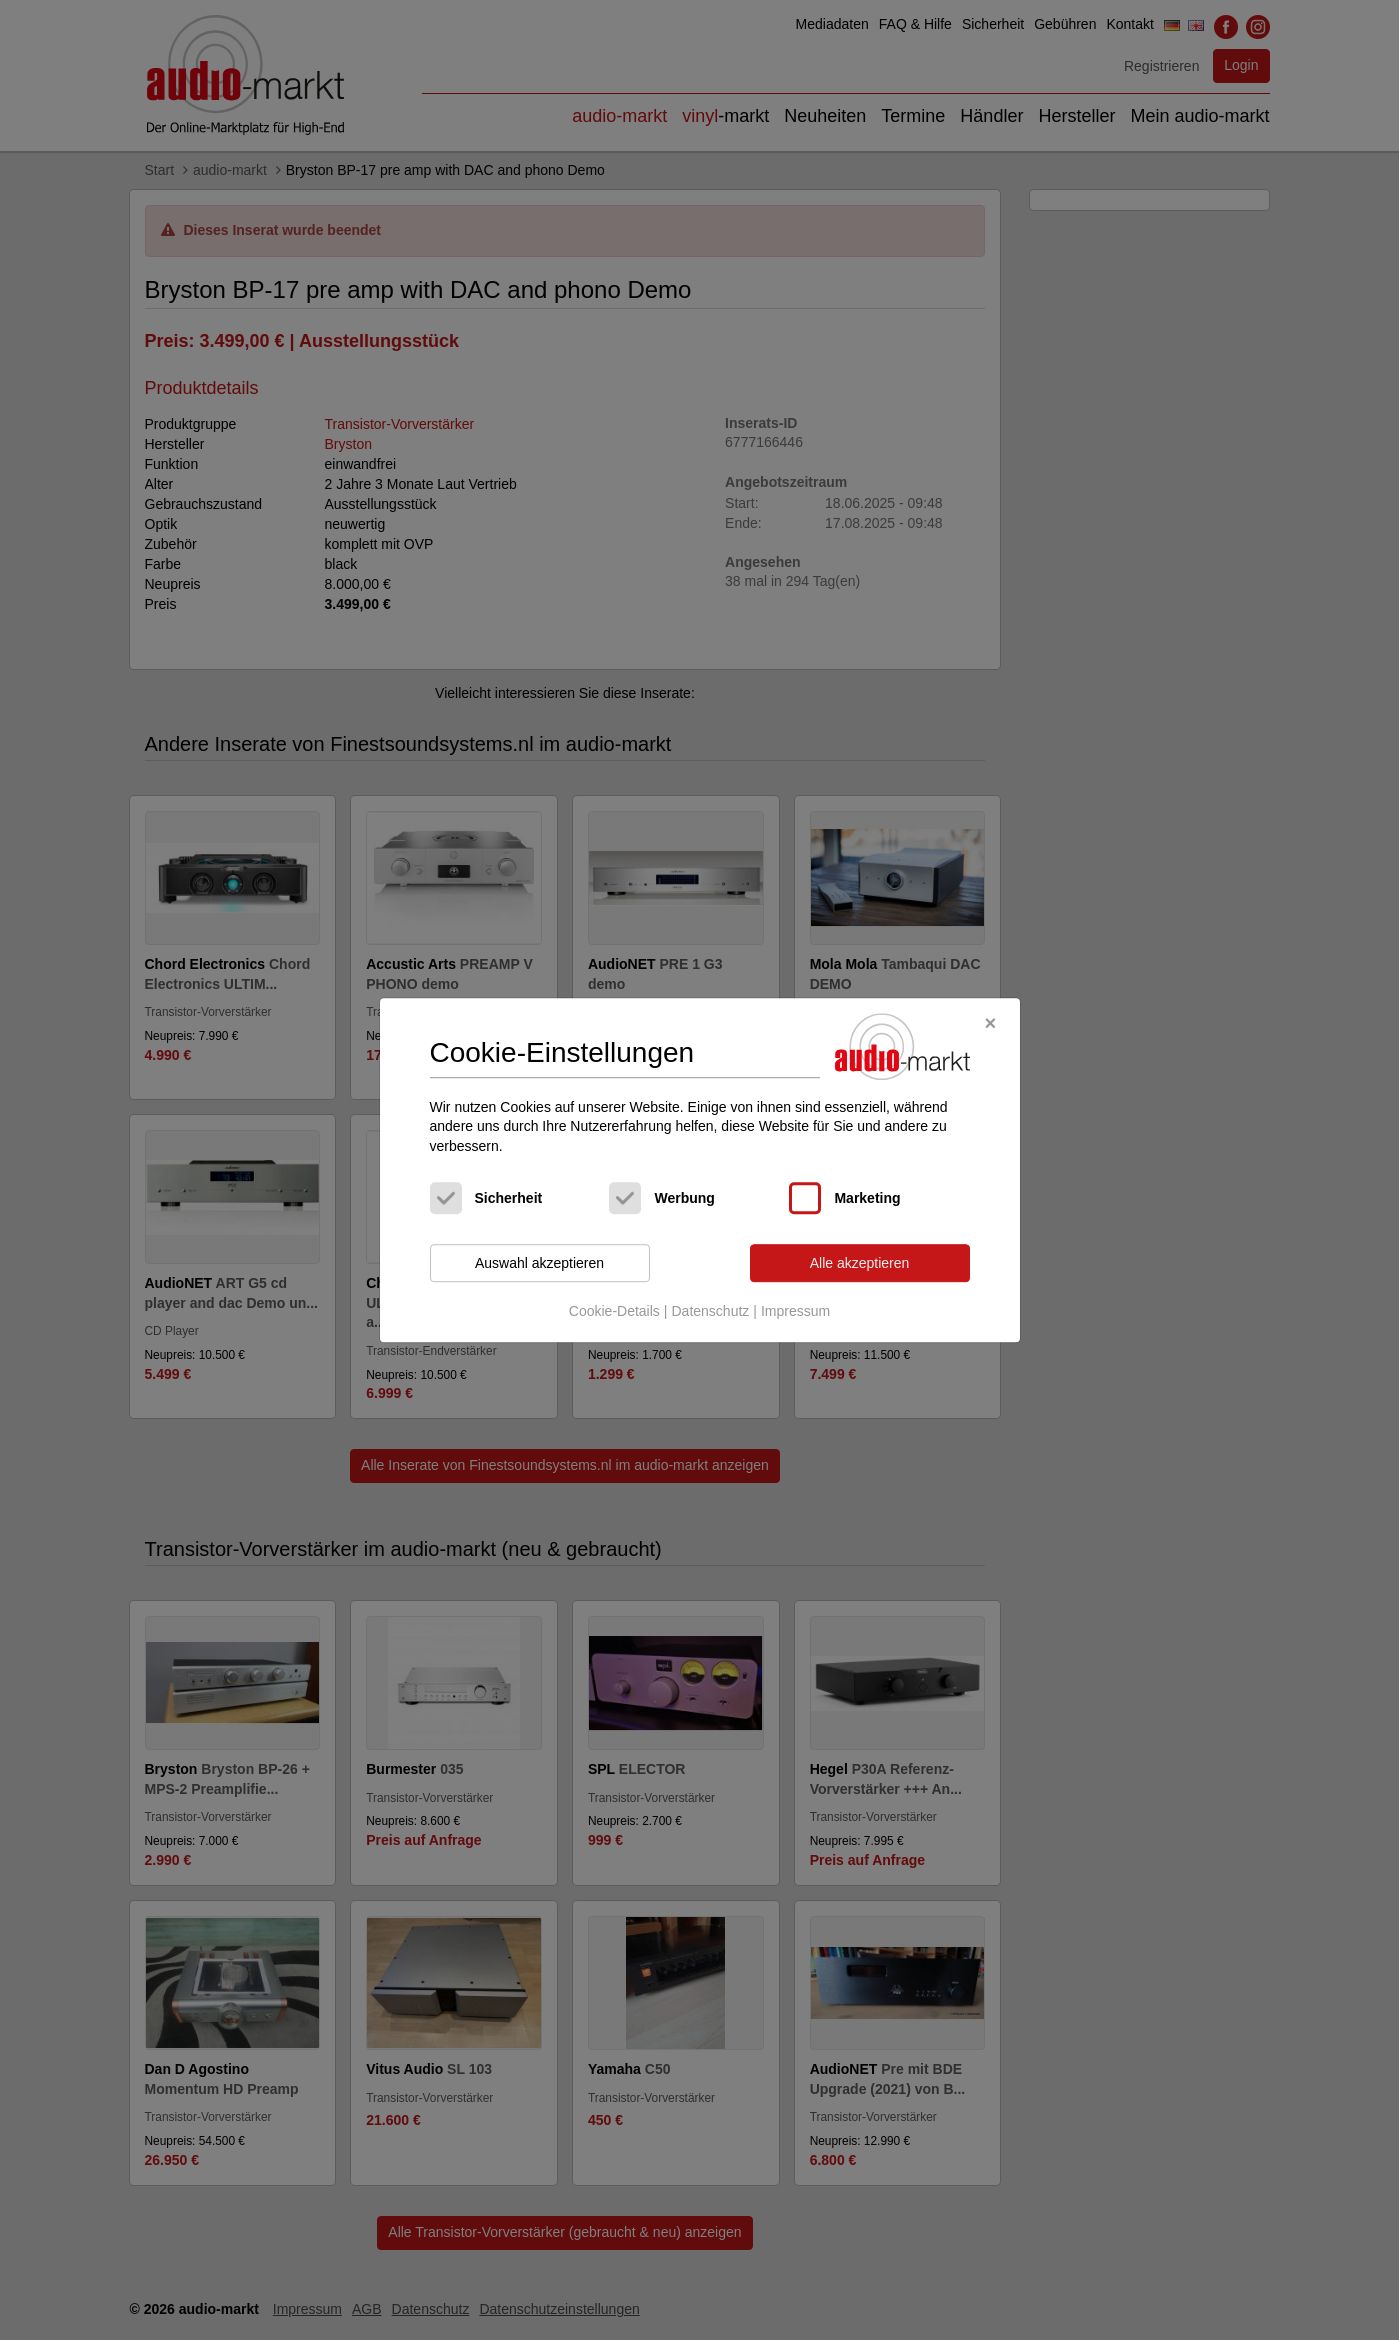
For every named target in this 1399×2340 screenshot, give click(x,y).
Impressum (795, 1311)
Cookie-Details (614, 1311)
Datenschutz (710, 1311)
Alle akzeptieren (860, 1263)
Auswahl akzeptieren (539, 1263)
